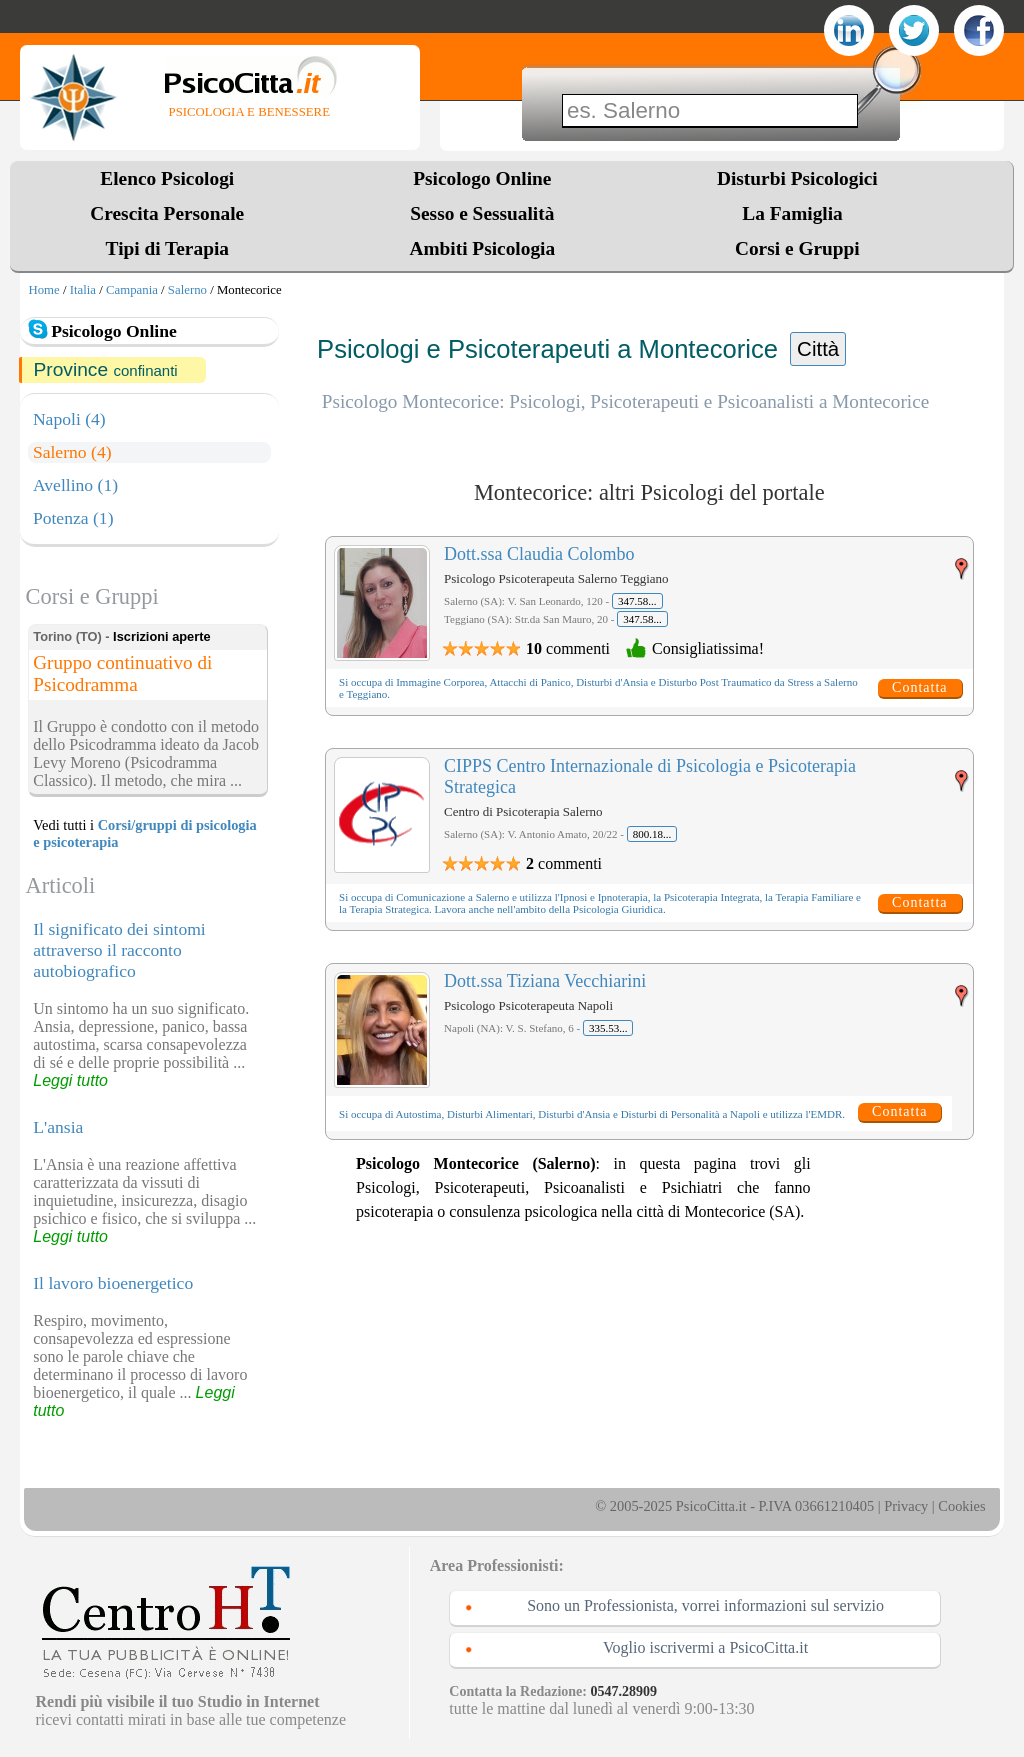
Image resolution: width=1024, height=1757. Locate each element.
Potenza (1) (73, 518)
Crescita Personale (167, 213)
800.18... (652, 834)
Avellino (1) (75, 485)
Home (43, 290)
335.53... (608, 1028)
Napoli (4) (69, 419)
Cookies (961, 1506)
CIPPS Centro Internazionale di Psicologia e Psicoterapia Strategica (650, 776)
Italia (83, 290)
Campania (132, 290)
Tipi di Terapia (167, 248)
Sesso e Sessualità (482, 213)
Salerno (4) (72, 452)
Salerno (187, 290)
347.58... (637, 601)
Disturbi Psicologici (797, 178)
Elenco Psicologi (167, 178)
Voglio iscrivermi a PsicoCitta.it (705, 1647)
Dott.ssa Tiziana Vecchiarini (545, 981)
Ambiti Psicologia (482, 248)
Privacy (906, 1506)
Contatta (919, 687)
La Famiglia (797, 213)
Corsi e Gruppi (797, 248)
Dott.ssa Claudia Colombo (539, 554)
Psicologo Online (482, 178)
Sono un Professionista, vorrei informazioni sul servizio (705, 1605)
